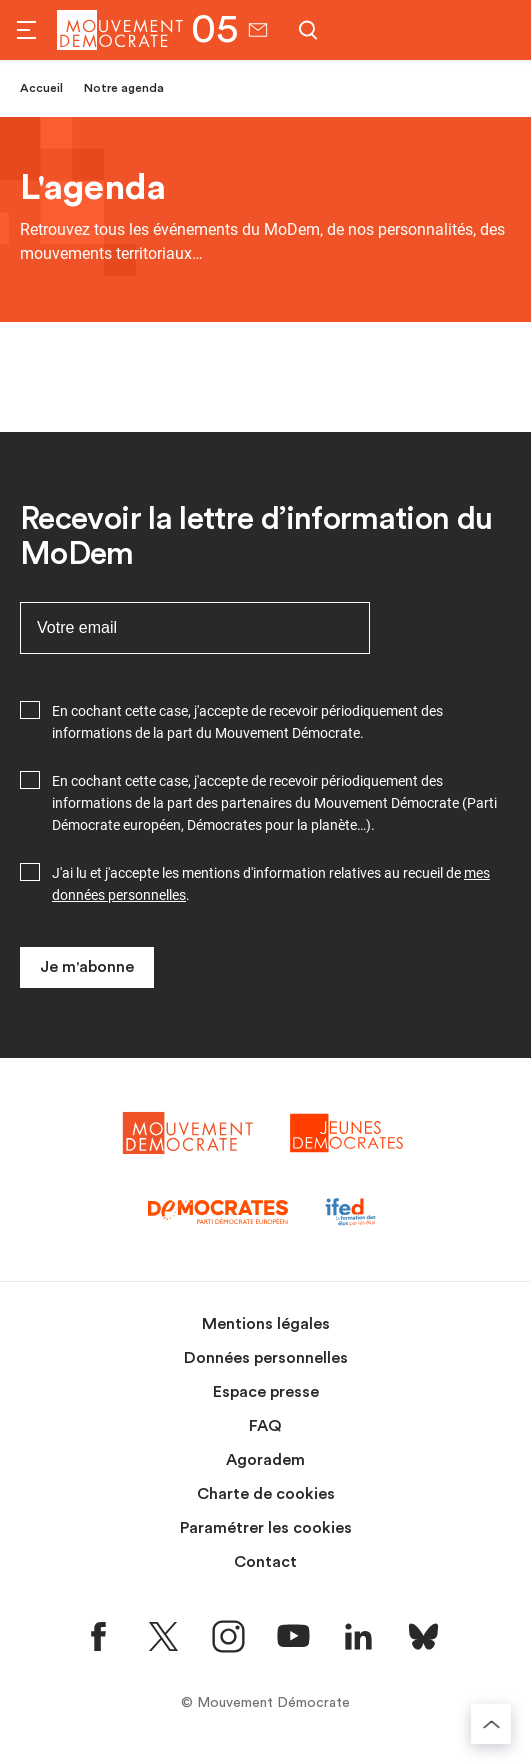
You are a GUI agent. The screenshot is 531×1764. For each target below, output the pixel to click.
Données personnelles (266, 1358)
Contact (265, 1562)
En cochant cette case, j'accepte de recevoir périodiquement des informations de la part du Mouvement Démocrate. (247, 722)
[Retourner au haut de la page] (491, 1724)
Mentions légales (266, 1324)
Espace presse (266, 1392)
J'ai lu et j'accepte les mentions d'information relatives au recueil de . (271, 884)
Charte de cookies (266, 1494)
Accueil (41, 88)
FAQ (265, 1426)
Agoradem (265, 1460)
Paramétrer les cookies (266, 1528)
